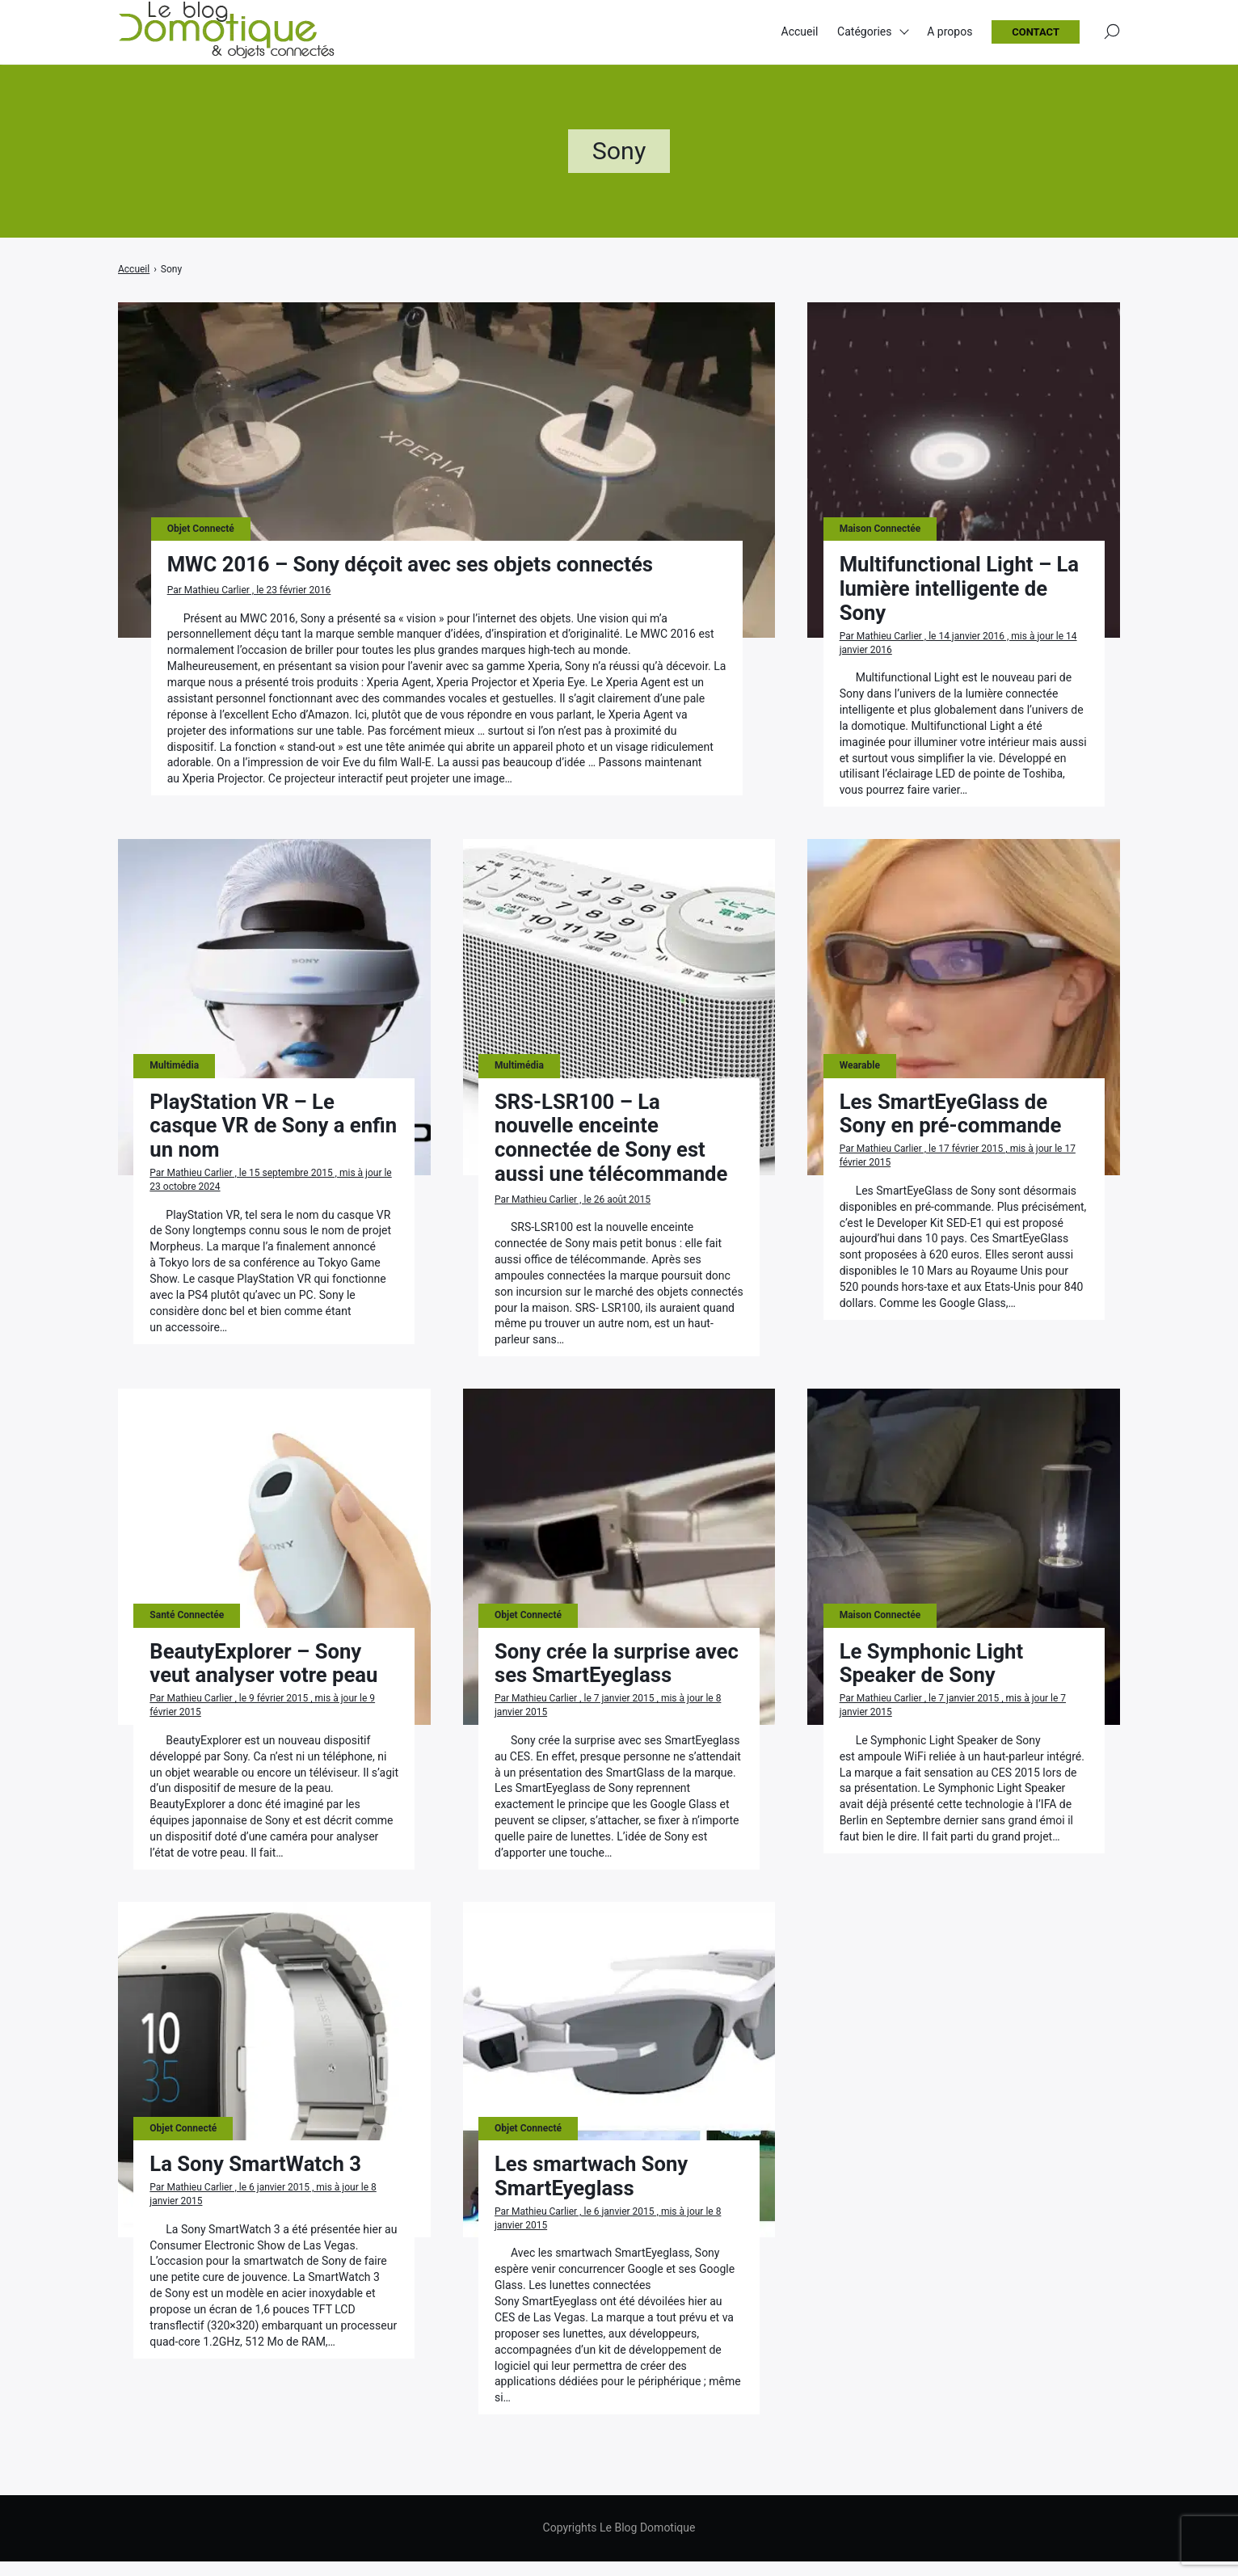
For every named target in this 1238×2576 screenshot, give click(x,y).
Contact (1035, 33)
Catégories (864, 32)
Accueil (800, 32)
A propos (949, 32)
